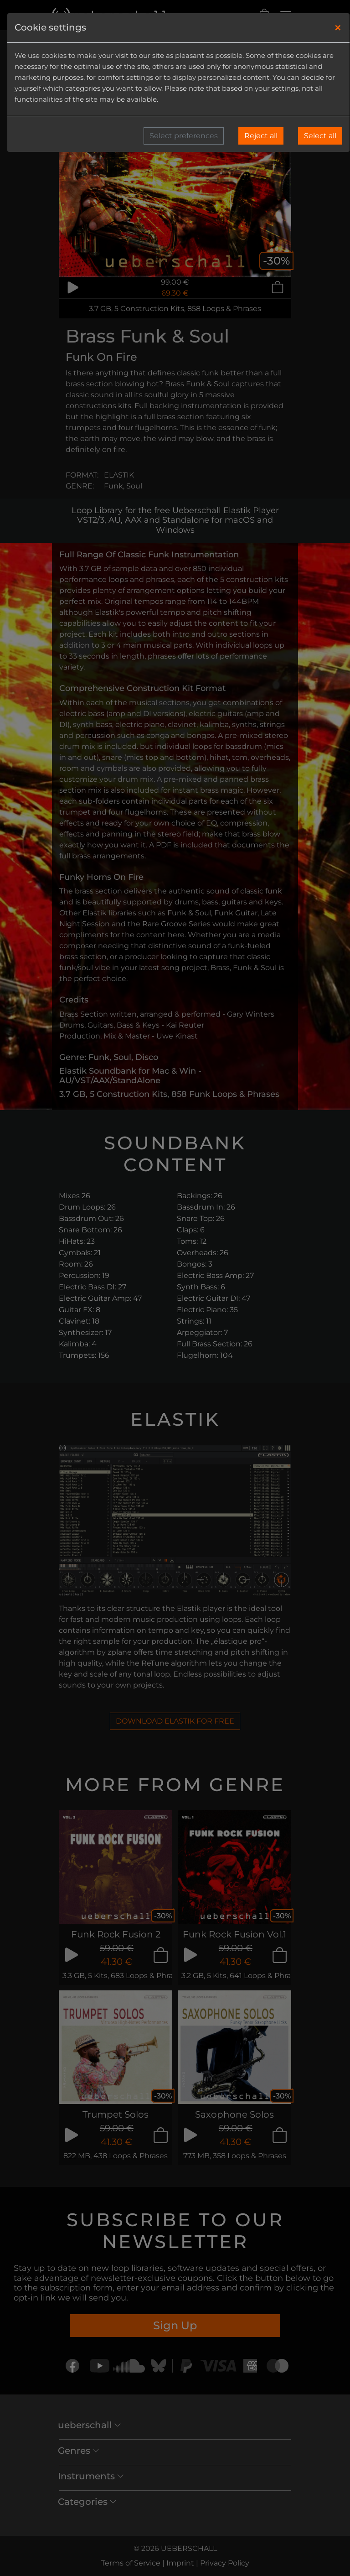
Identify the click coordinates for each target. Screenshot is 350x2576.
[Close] (338, 27)
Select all (320, 135)
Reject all (261, 135)
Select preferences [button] (183, 135)
